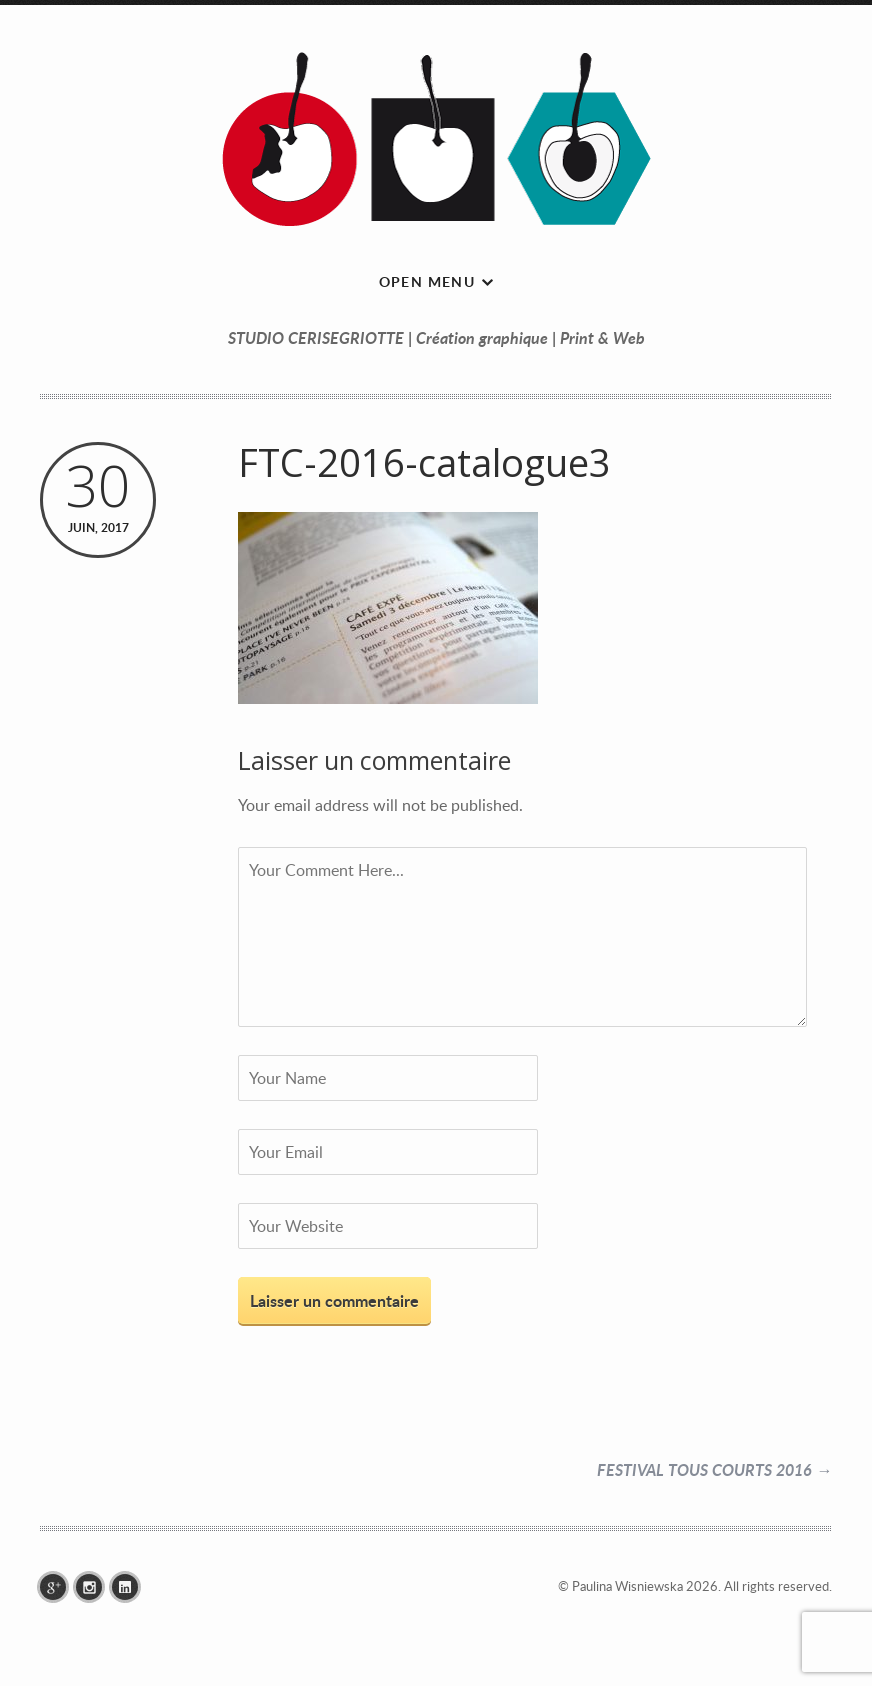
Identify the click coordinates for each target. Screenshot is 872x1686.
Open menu (427, 281)
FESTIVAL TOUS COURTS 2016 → (714, 1469)
